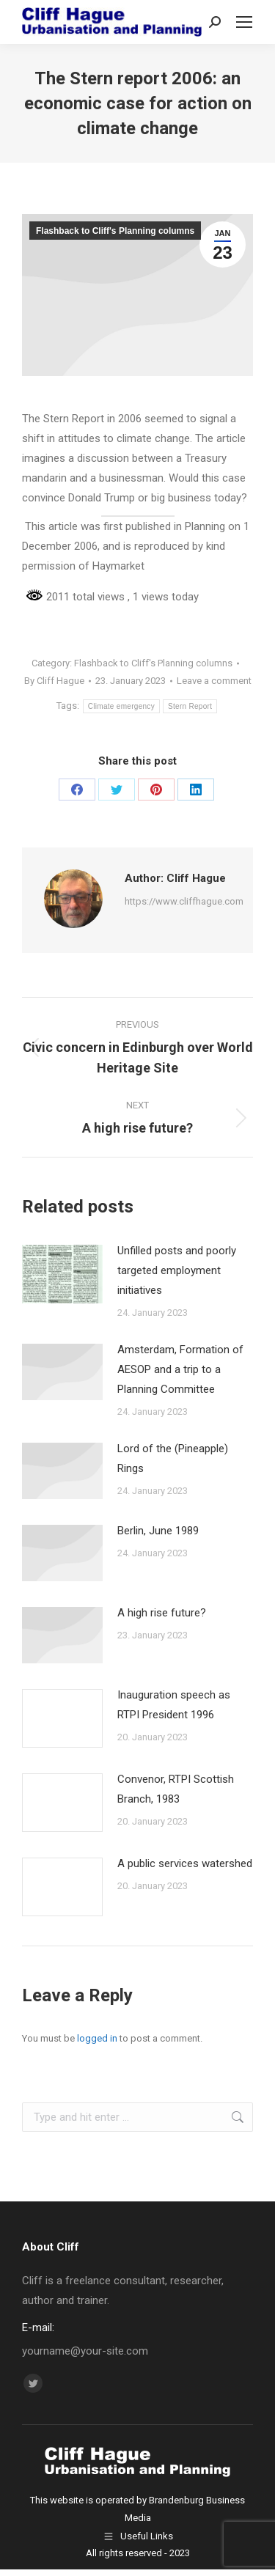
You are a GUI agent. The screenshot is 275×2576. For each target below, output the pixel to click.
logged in (97, 2038)
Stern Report (190, 706)
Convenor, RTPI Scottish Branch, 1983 (175, 1789)
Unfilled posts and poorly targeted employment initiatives (176, 1270)
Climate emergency (121, 706)
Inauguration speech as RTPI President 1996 (173, 1704)
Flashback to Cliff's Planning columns (115, 231)
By (54, 680)
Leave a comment (214, 680)
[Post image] (62, 1274)
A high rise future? (161, 1612)
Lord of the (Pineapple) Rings (172, 1458)
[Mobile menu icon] (244, 22)
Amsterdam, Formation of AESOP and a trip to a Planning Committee (180, 1369)
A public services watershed (184, 1863)
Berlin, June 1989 (158, 1530)
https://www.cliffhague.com (184, 901)
